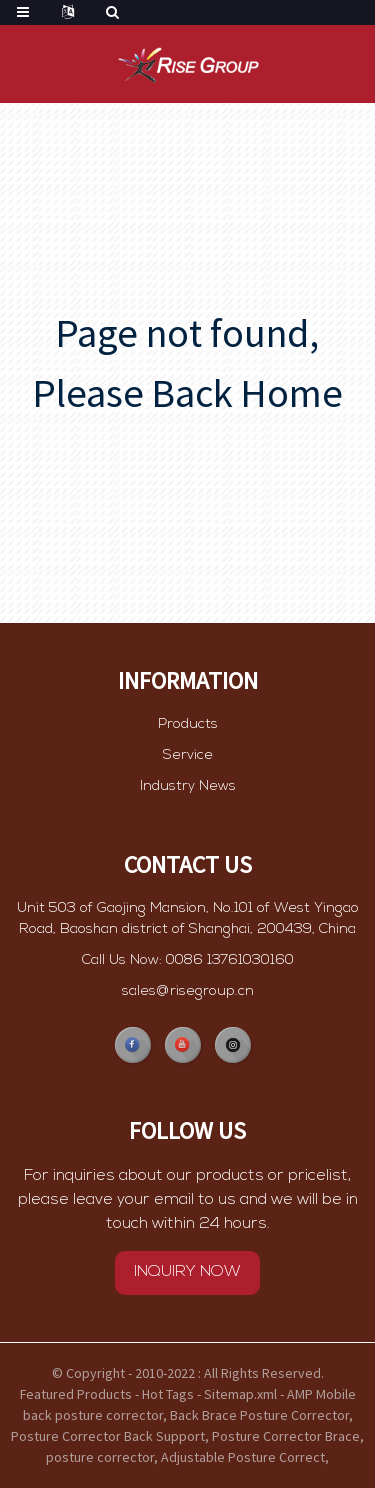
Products (188, 724)
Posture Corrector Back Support (108, 1436)
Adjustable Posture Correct (243, 1457)
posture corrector (100, 1457)
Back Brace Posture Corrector (259, 1415)
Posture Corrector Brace (286, 1436)
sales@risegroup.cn (188, 1013)
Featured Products (76, 1394)
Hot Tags (168, 1394)
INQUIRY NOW (187, 1300)
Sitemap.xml (240, 1394)
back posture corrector (93, 1415)
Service (188, 755)
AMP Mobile (321, 1394)
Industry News (188, 786)
